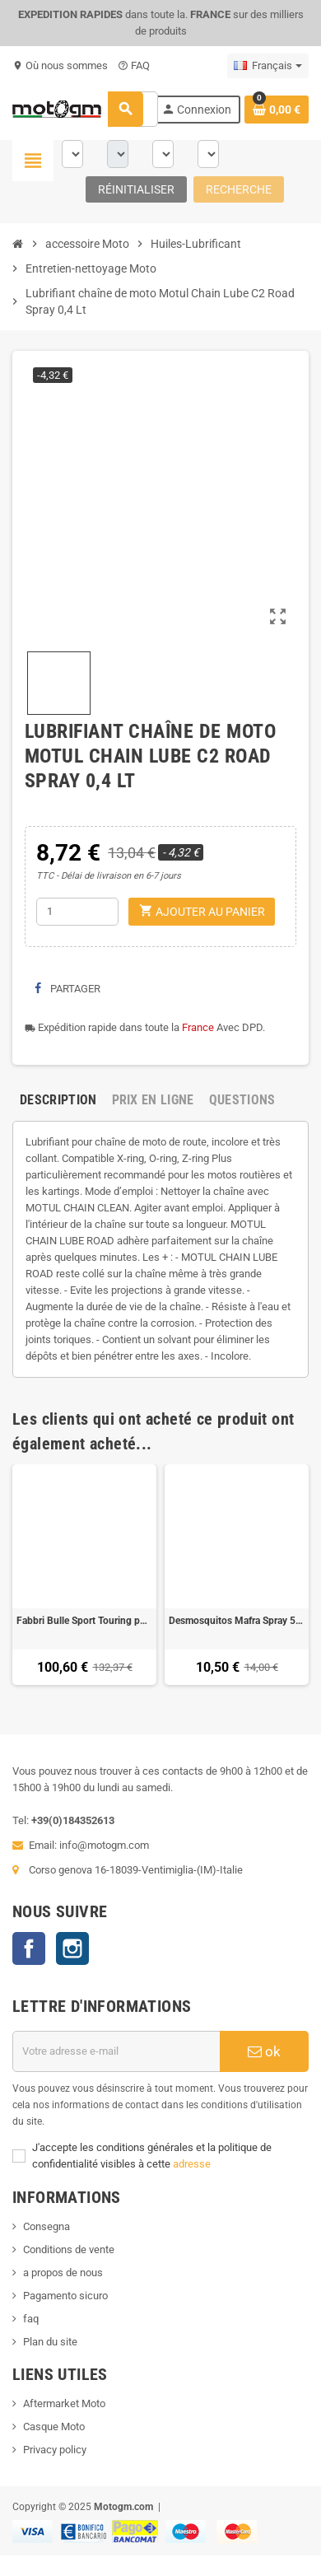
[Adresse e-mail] (116, 2051)
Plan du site (50, 2342)
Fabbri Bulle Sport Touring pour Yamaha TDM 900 (84, 1620)
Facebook (28, 1948)
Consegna (46, 2226)
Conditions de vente (68, 2249)
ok (264, 2051)
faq (31, 2318)
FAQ (134, 65)
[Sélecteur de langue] (268, 66)
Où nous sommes (60, 65)
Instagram (72, 1948)
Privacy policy (54, 2449)
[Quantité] (77, 912)
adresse (192, 2164)
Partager (67, 988)
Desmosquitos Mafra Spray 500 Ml (237, 1620)
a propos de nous (63, 2272)
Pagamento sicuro (65, 2295)
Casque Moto (54, 2426)
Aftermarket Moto (64, 2403)
